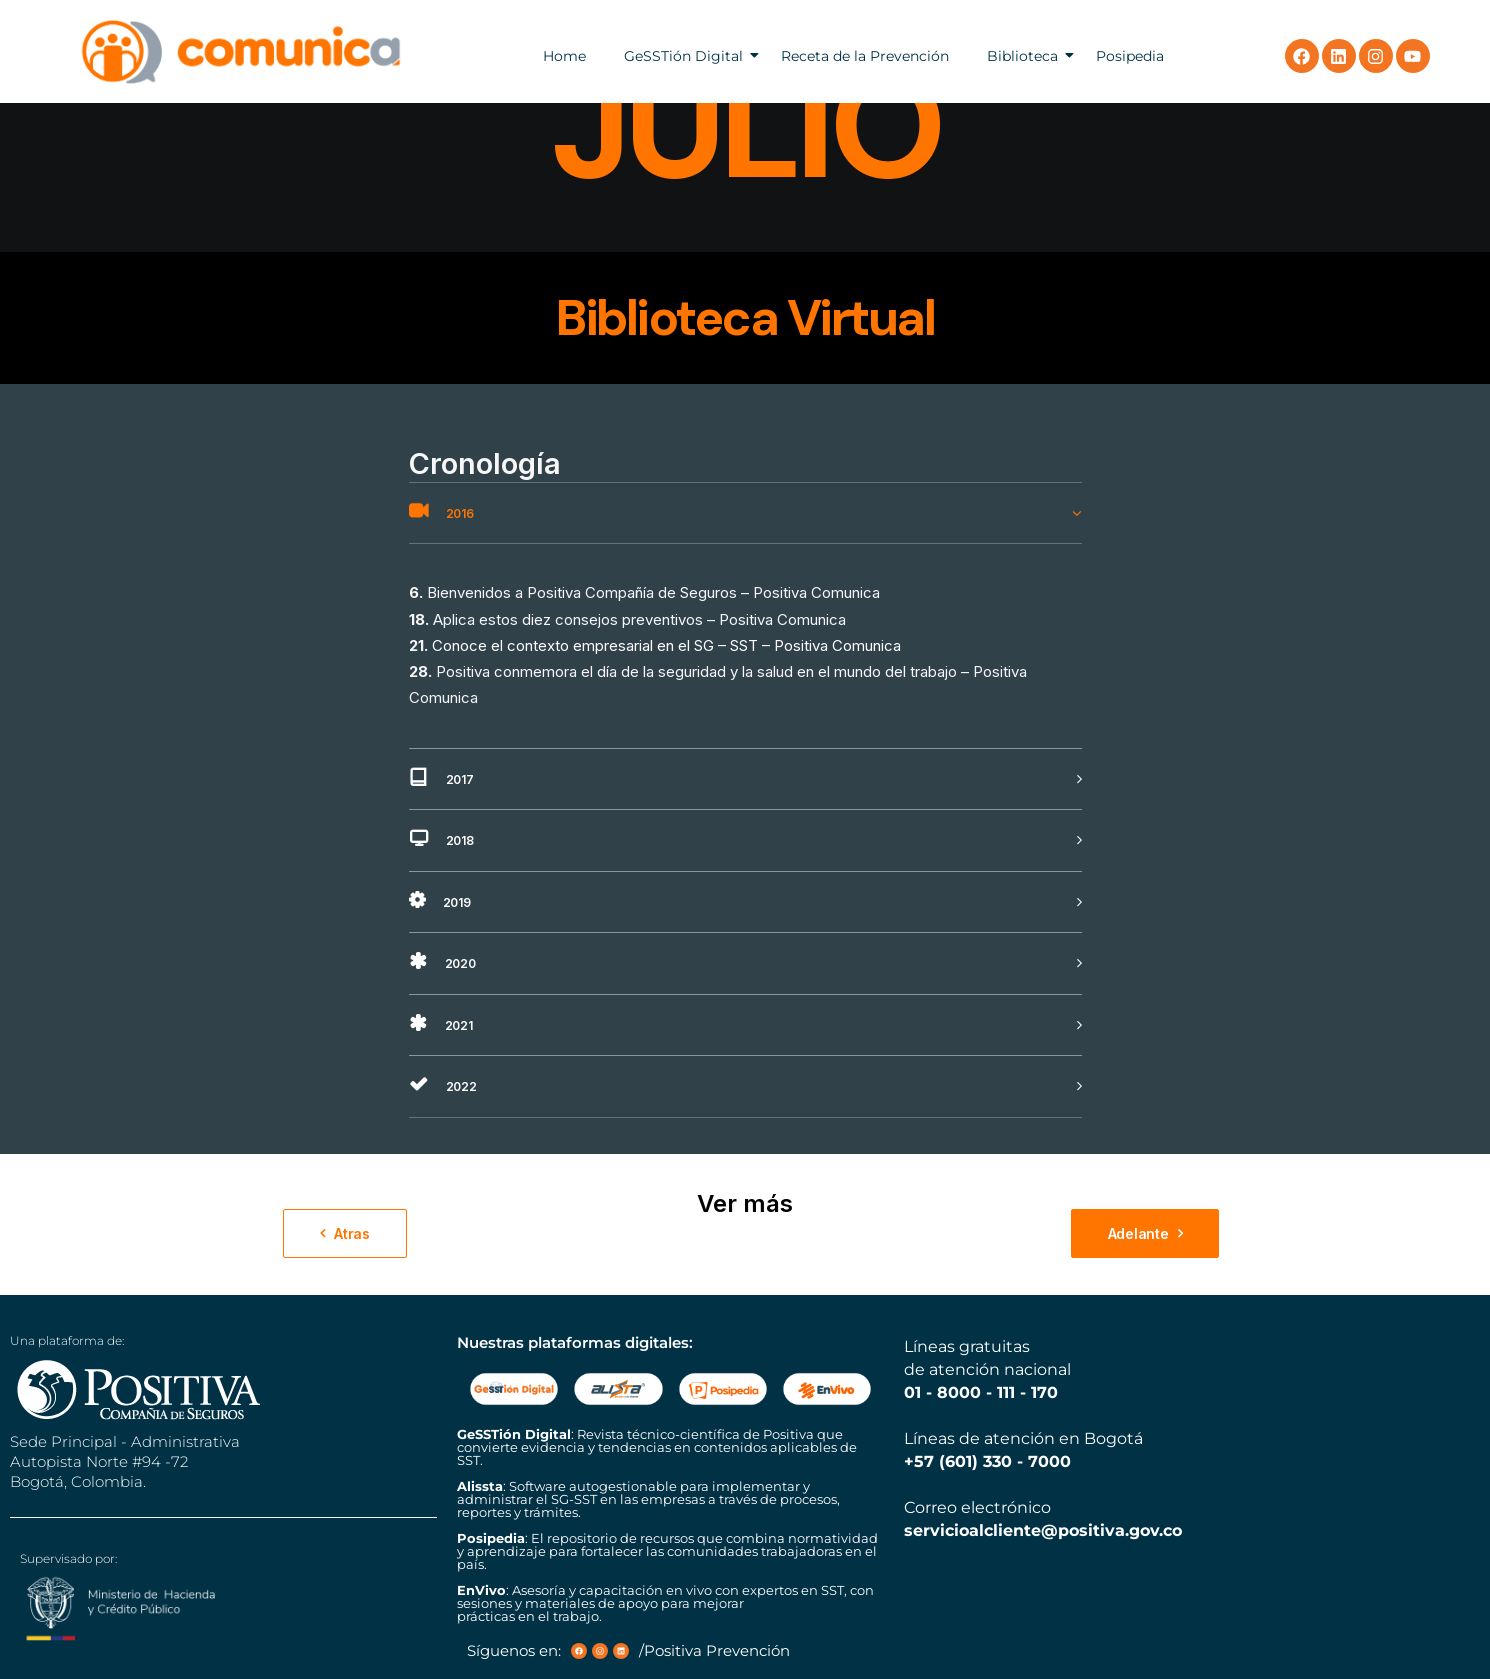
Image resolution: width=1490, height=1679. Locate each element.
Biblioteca (1022, 56)
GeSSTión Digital (683, 56)
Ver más (745, 1203)
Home (564, 56)
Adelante (1145, 1233)
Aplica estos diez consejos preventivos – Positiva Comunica (639, 619)
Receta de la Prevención (865, 56)
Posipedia (1130, 56)
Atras (344, 1233)
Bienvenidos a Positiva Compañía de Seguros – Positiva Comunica (653, 592)
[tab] (745, 513)
